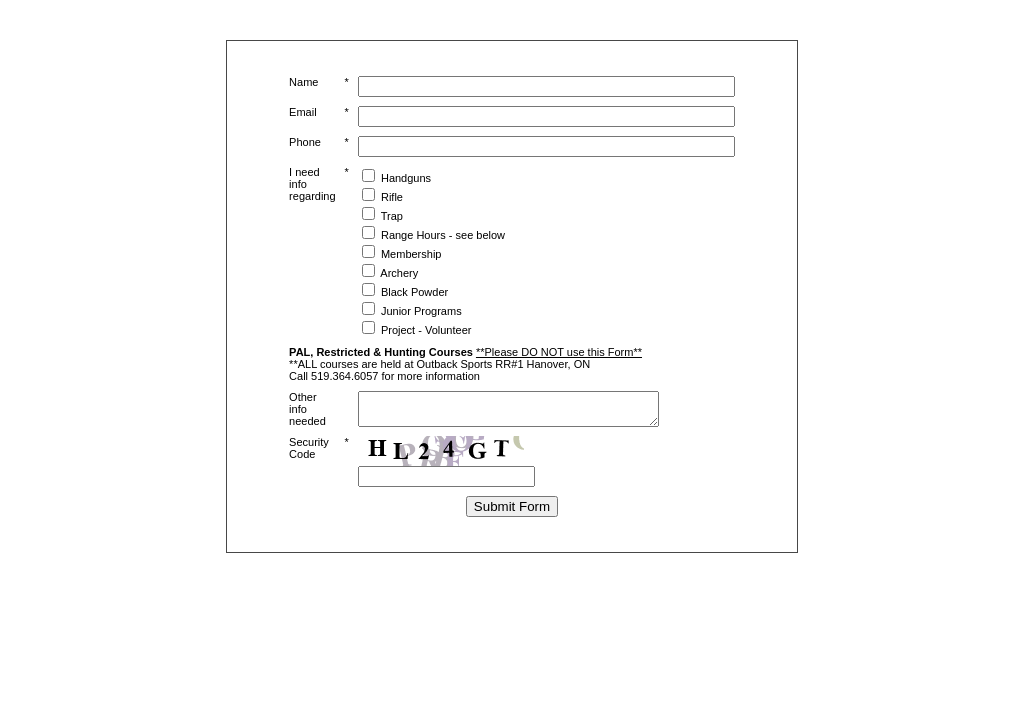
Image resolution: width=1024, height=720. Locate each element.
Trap (392, 216)
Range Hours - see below (443, 235)
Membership (411, 254)
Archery (399, 273)
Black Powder (414, 292)
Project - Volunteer (426, 330)
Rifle (392, 197)
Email (303, 112)
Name (303, 82)
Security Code (309, 454)
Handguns (406, 178)
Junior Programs (421, 311)
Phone (305, 142)
